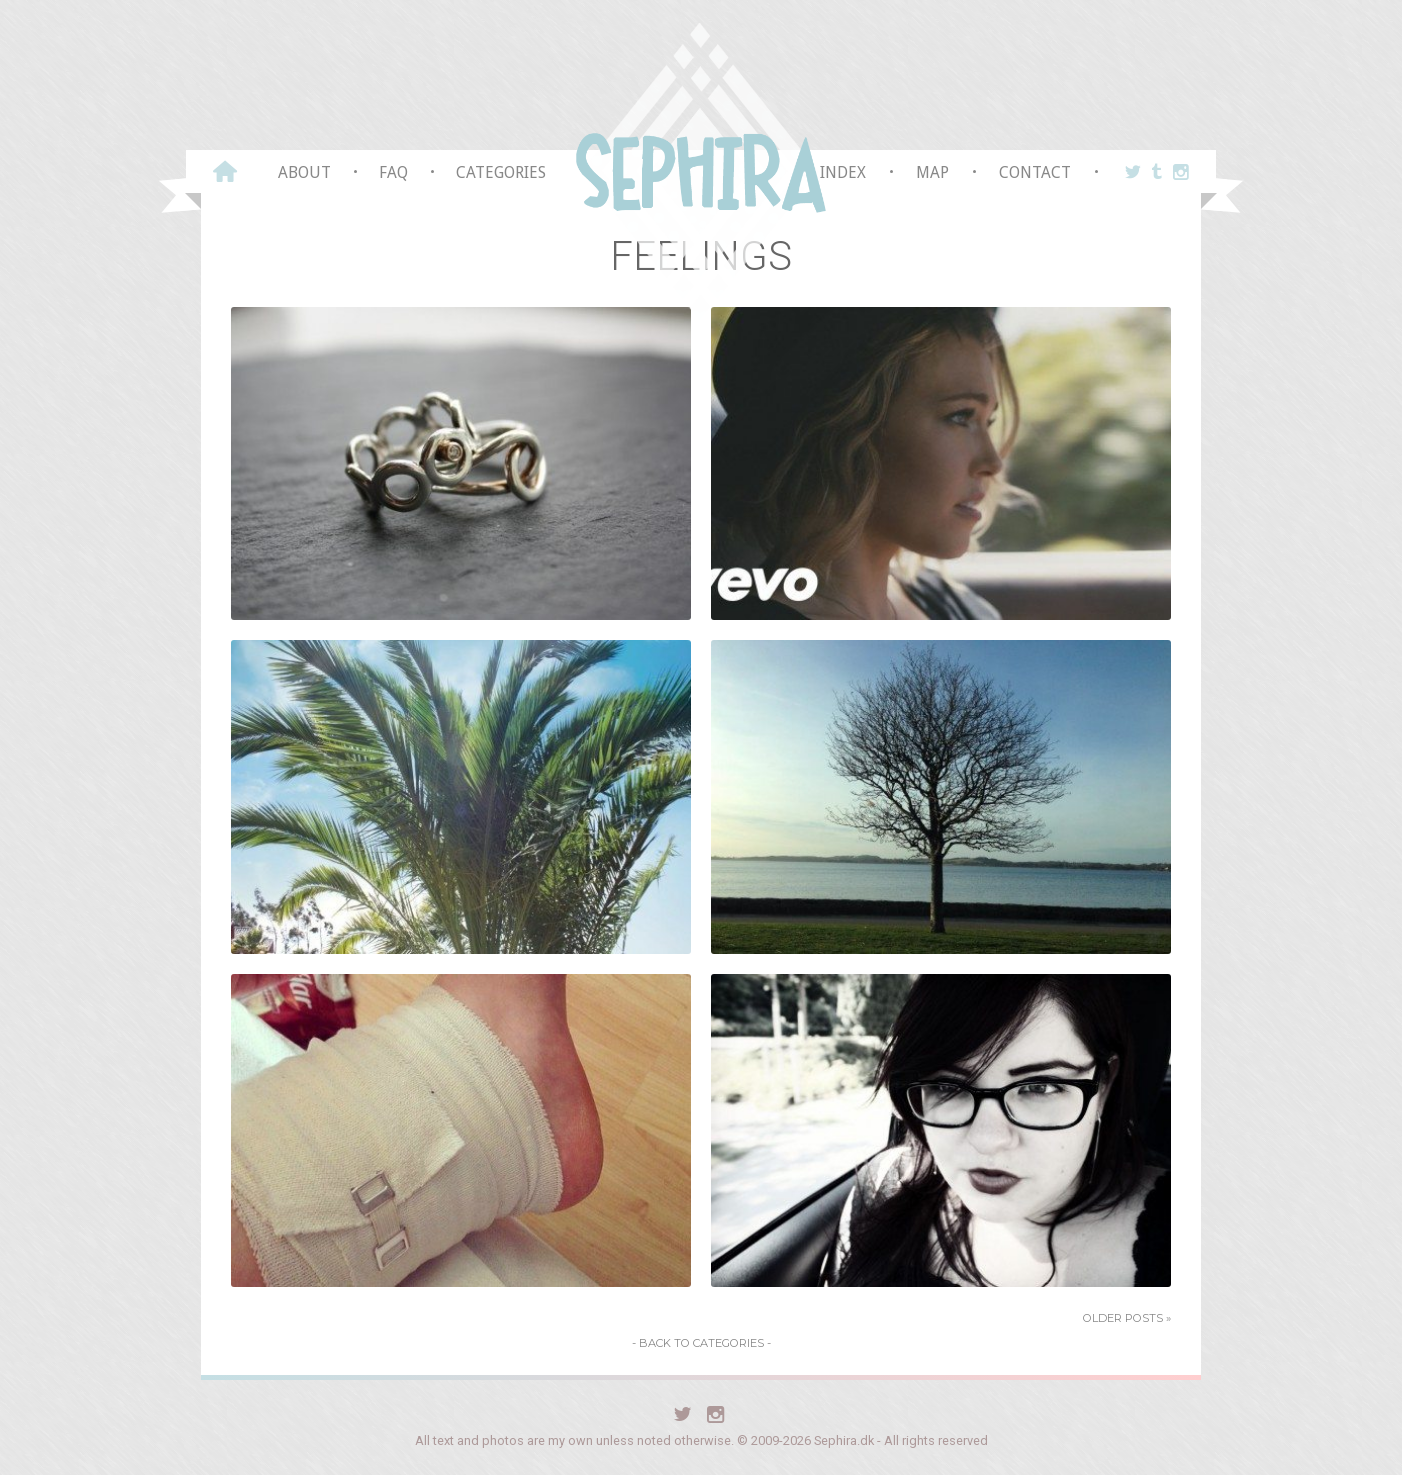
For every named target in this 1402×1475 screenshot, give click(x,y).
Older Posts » (1127, 1318)
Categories (501, 172)
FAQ (393, 172)
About (304, 172)
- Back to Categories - (701, 1343)
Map (932, 172)
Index (843, 172)
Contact (1035, 172)
